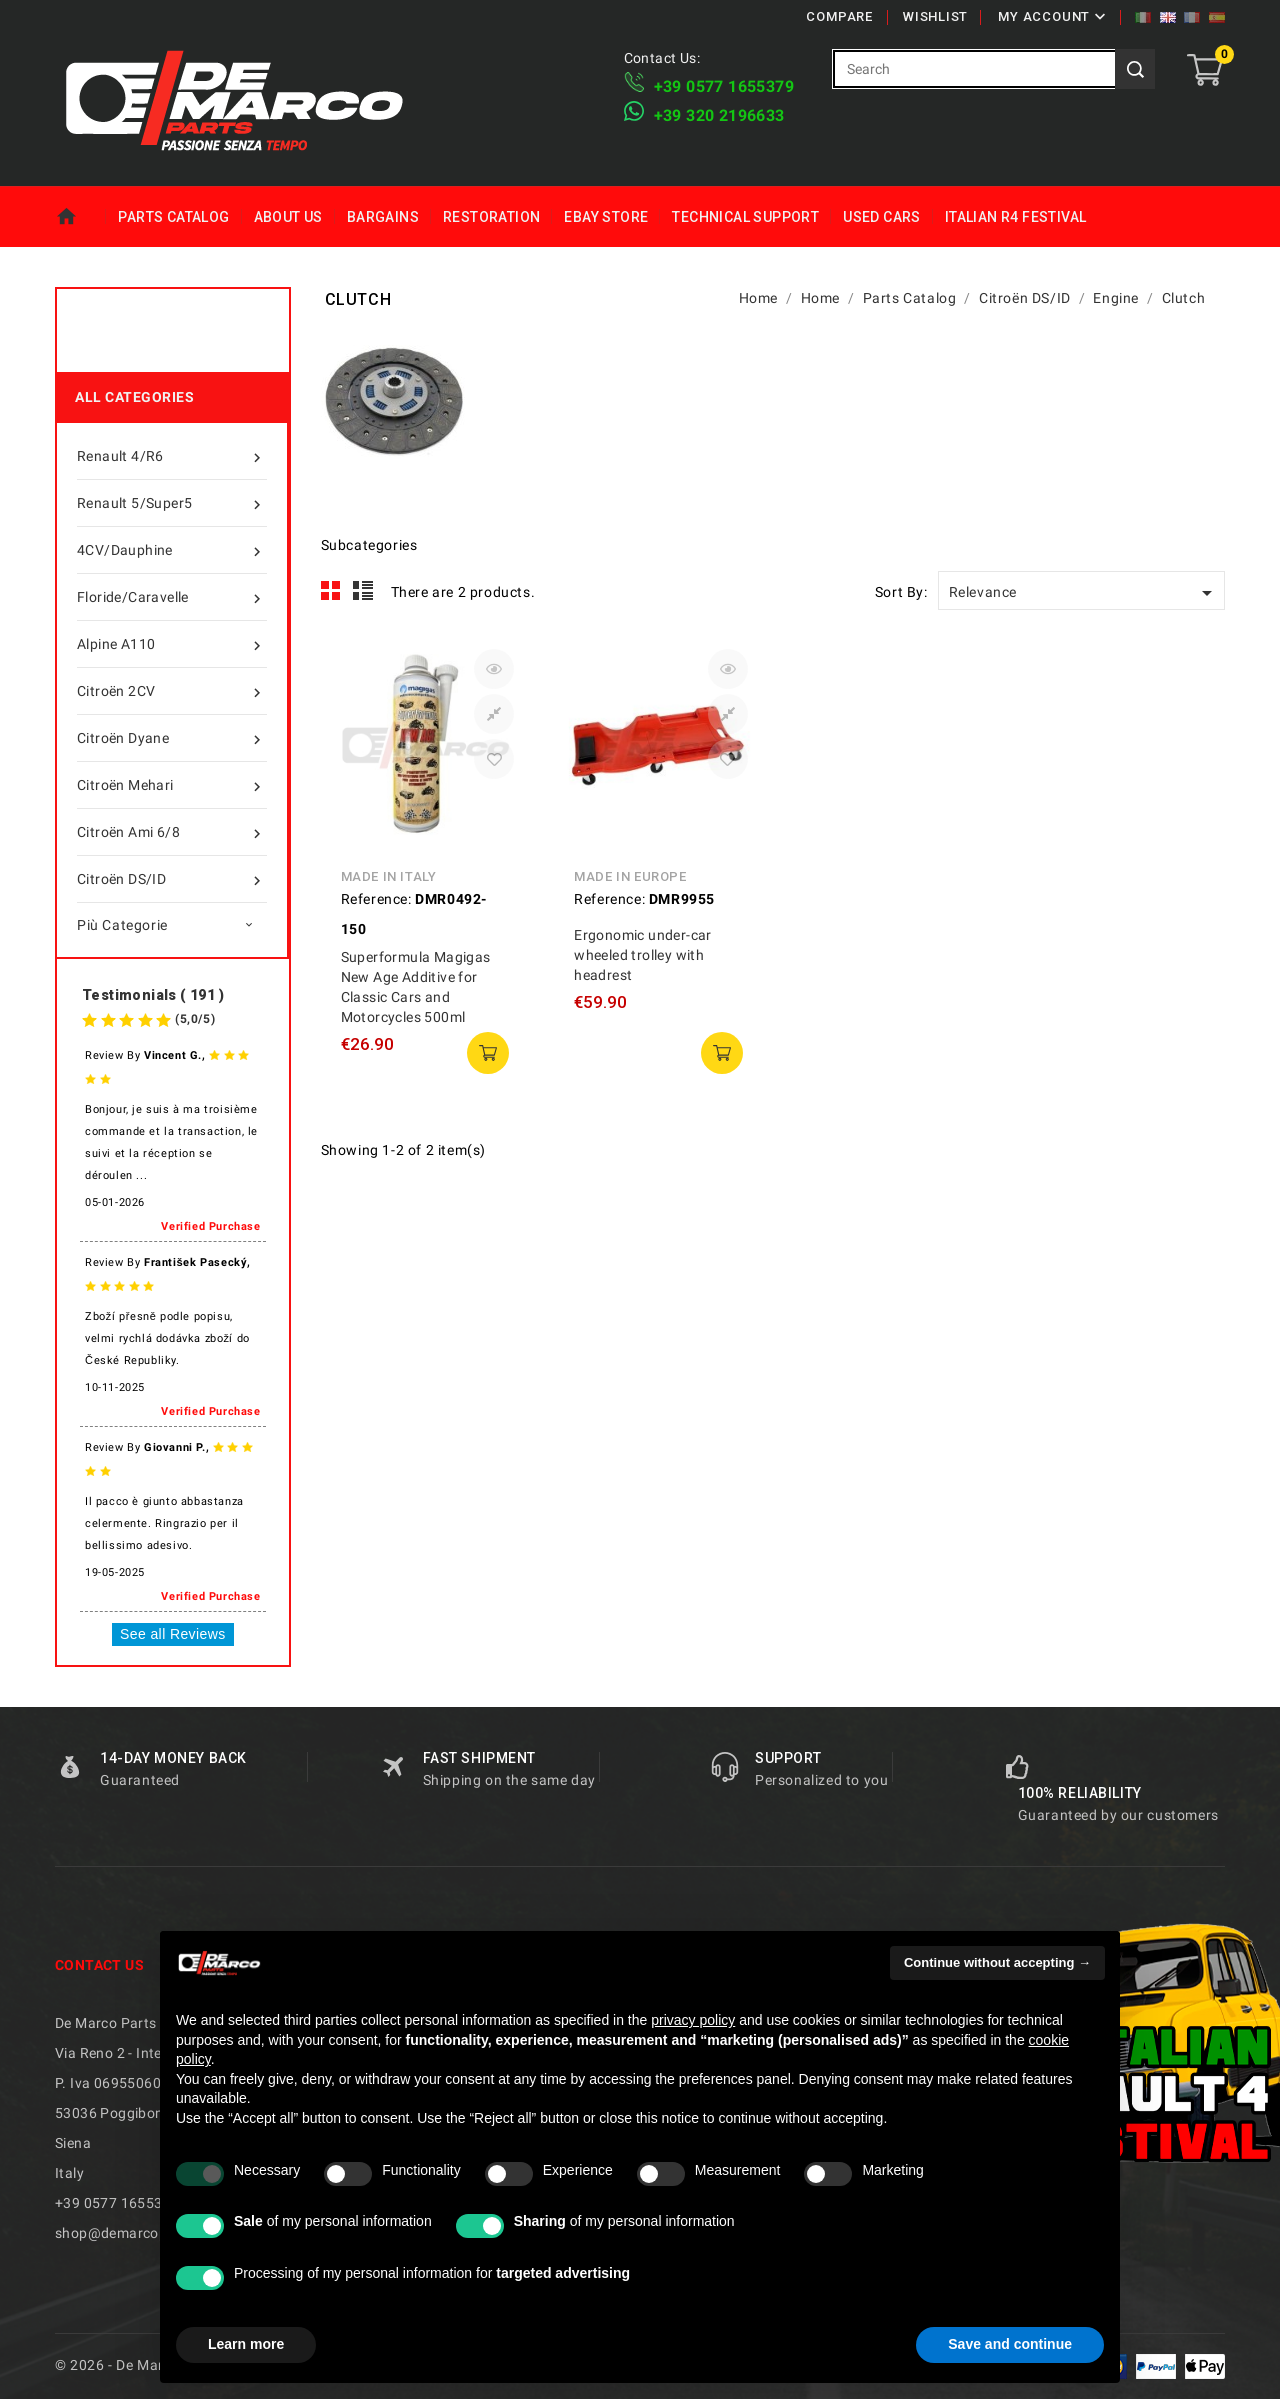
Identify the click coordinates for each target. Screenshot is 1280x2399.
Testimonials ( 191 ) (153, 995)
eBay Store (606, 217)
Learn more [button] (246, 2344)
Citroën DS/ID (172, 879)
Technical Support (745, 217)
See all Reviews (173, 1634)
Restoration (491, 217)
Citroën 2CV (172, 691)
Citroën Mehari (172, 785)
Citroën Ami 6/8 (172, 832)
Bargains (383, 217)
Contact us (99, 1965)
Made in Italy (389, 876)
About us (288, 217)
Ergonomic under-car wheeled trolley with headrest (643, 955)
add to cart (488, 1053)
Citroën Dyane (172, 738)
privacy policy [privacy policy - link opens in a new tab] (693, 2020)
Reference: (376, 899)
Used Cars (882, 217)
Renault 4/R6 (172, 456)
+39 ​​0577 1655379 (724, 86)
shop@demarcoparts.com (140, 2233)
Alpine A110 (172, 644)
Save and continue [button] (1010, 2344)
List (363, 591)
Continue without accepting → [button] (997, 1962)
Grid (331, 591)
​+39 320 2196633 (719, 115)
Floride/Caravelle (172, 597)
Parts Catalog (173, 217)
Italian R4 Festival (1016, 217)
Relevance (1084, 593)
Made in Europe (630, 876)
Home (80, 217)
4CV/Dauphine (172, 550)
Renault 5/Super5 (172, 503)
